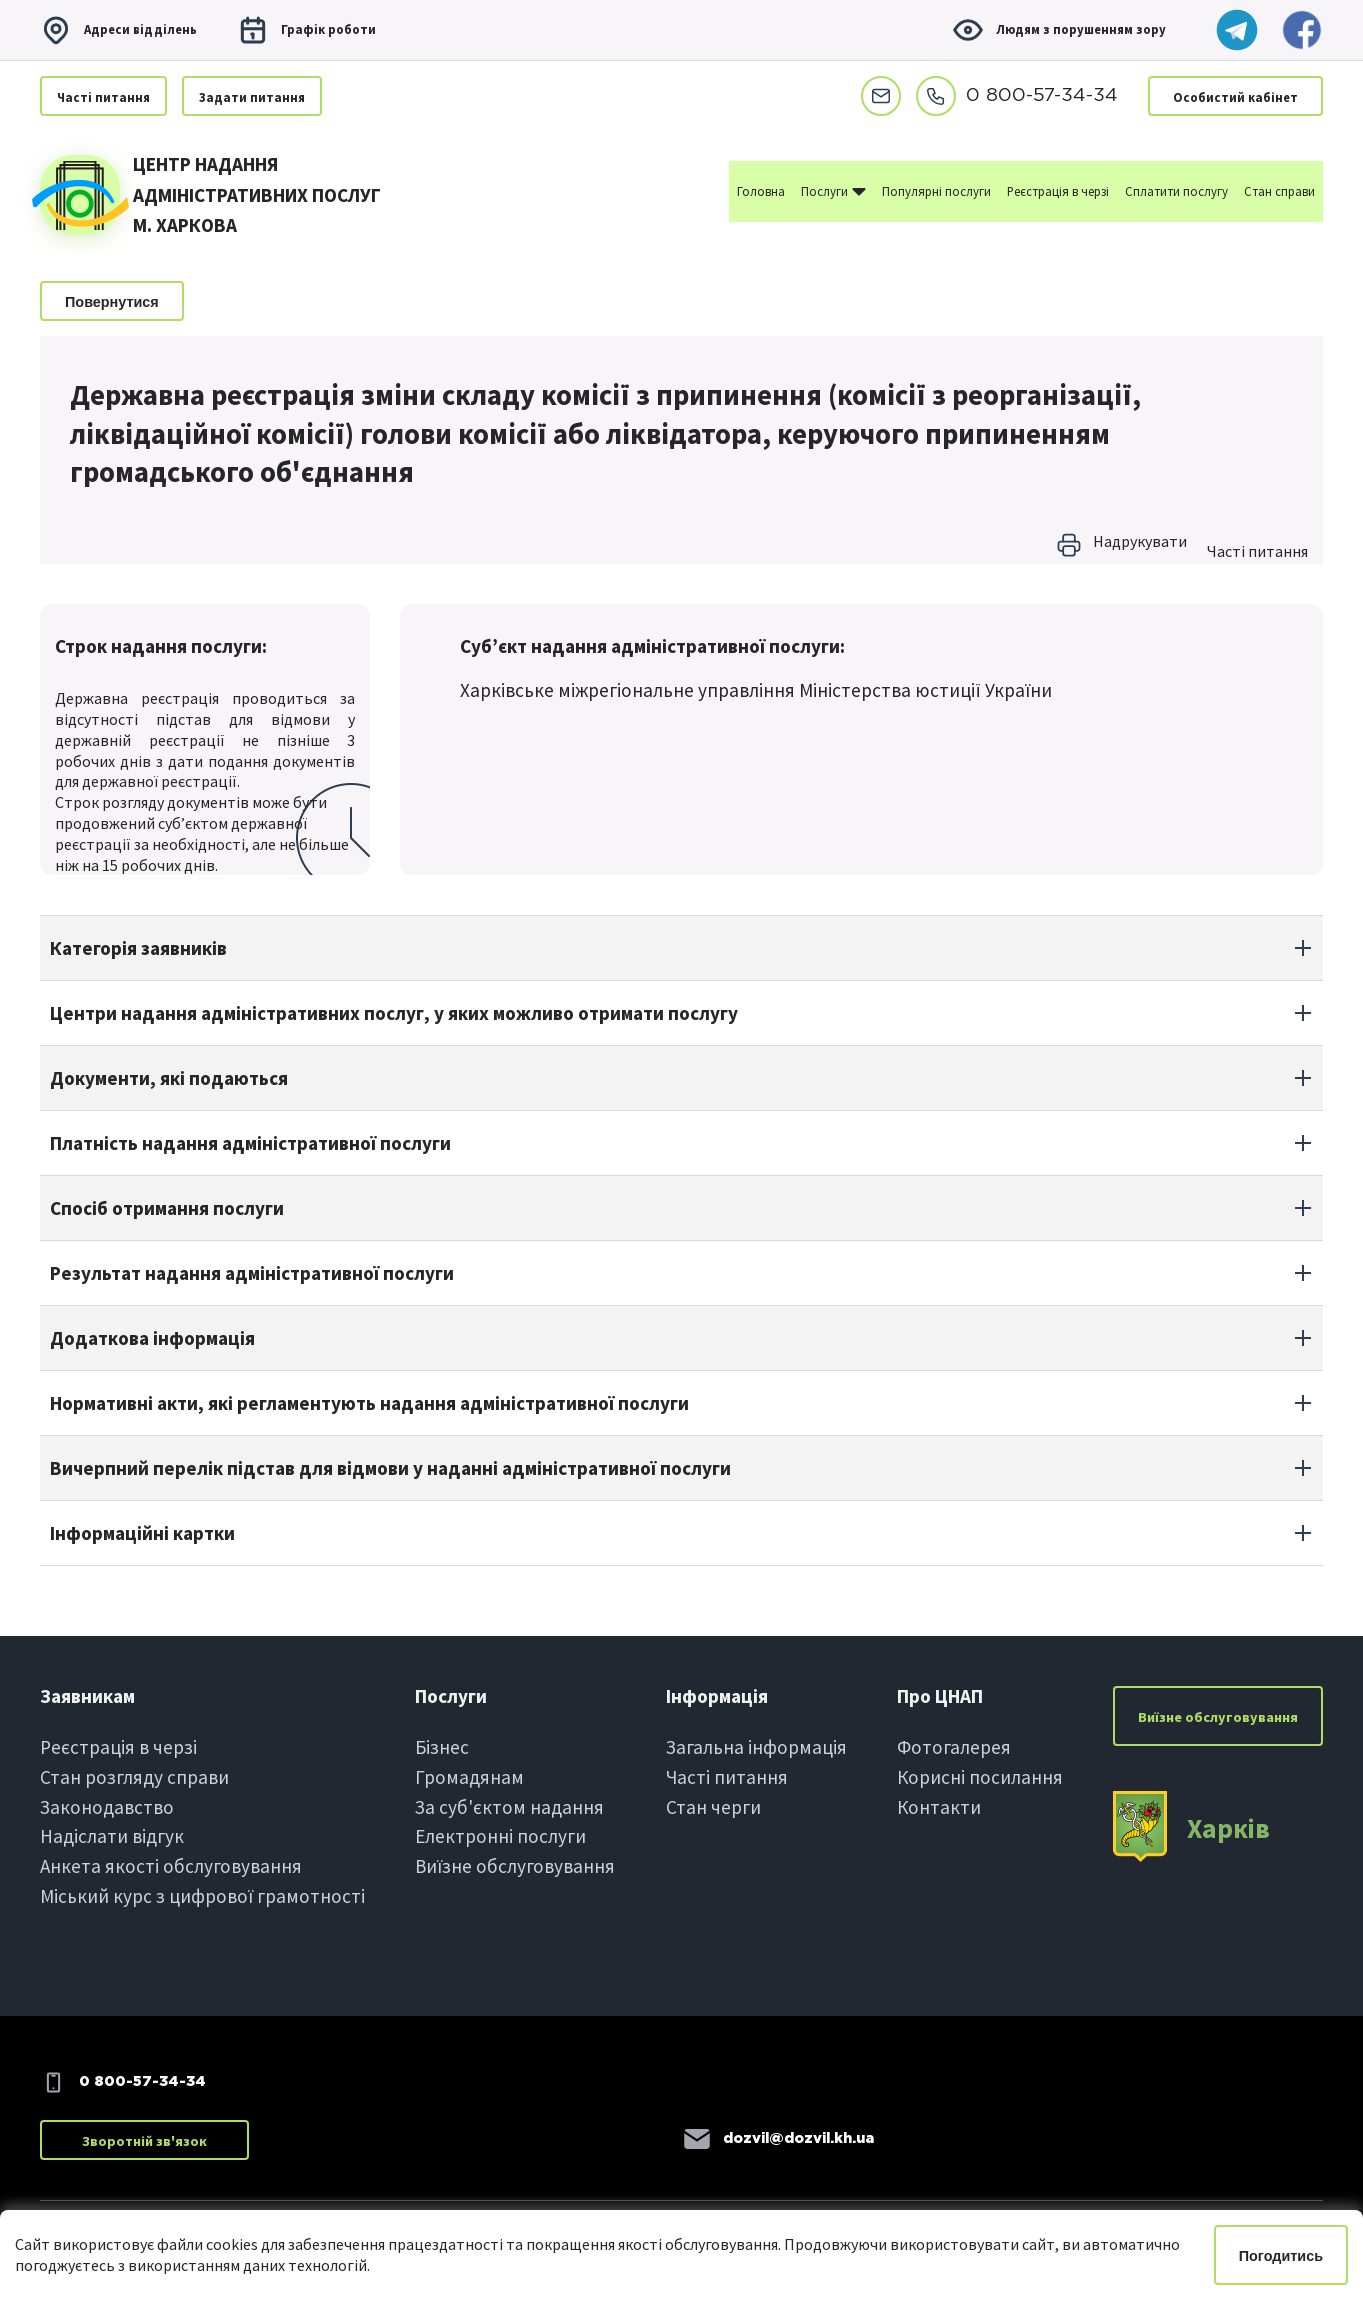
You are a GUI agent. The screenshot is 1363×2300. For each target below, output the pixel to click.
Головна (761, 191)
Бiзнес (442, 1747)
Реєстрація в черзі (1058, 191)
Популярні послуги (936, 191)
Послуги (833, 190)
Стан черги (713, 1807)
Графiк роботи (306, 30)
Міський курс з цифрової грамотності (202, 1896)
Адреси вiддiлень (118, 30)
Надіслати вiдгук (112, 1836)
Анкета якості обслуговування (171, 1866)
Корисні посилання (980, 1777)
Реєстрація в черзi (118, 1747)
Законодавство (107, 1807)
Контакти (939, 1807)
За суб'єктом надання (509, 1807)
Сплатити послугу (1176, 191)
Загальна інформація (756, 1747)
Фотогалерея (954, 1747)
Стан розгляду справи (134, 1777)
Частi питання (103, 97)
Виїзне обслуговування (515, 1866)
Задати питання (252, 97)
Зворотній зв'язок (144, 2141)
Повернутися (112, 302)
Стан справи (1279, 191)
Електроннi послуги (500, 1836)
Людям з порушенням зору (1059, 30)
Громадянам (469, 1777)
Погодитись (1281, 2256)
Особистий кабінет (1235, 97)
